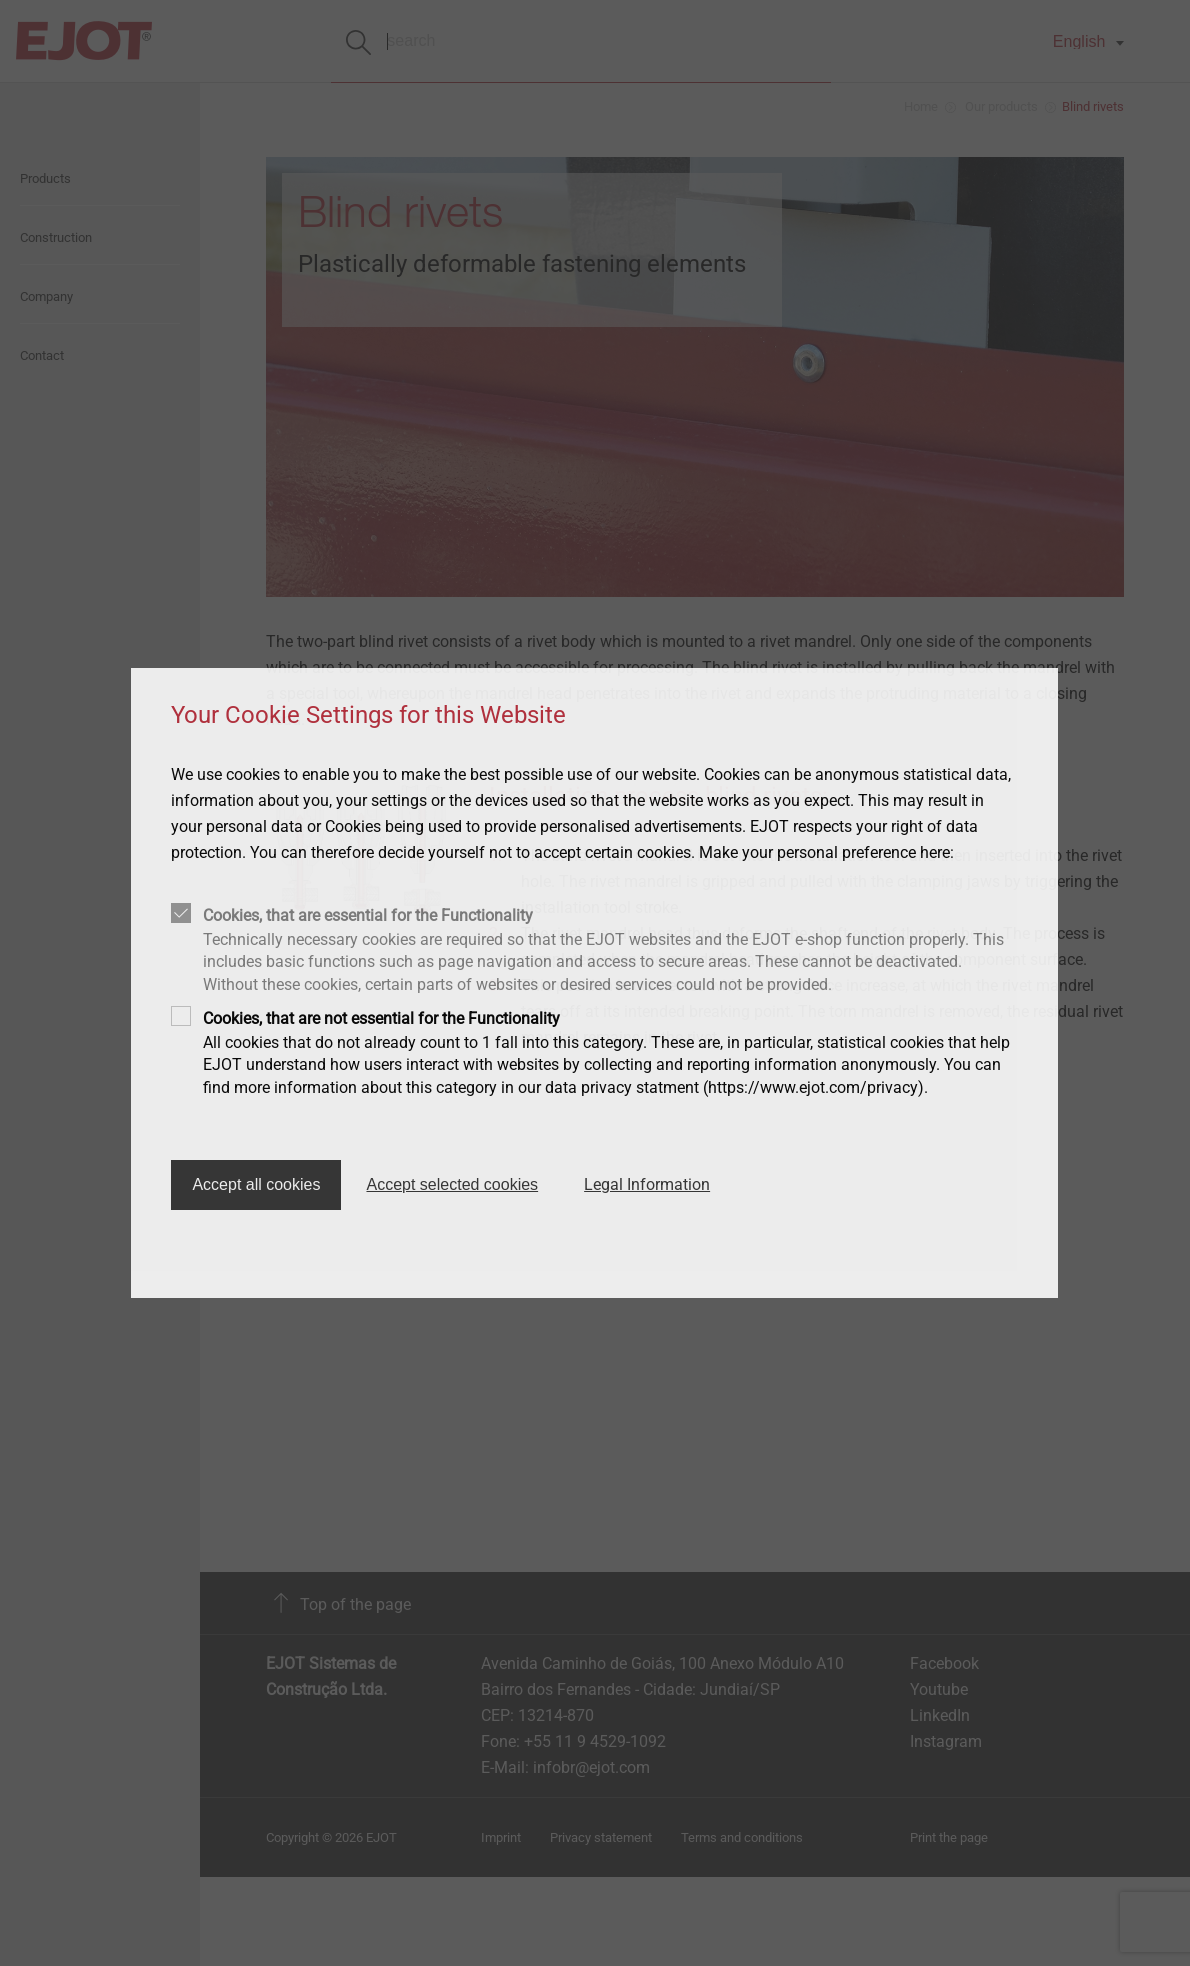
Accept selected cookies (452, 1184)
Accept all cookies (256, 1184)
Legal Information (647, 1184)
